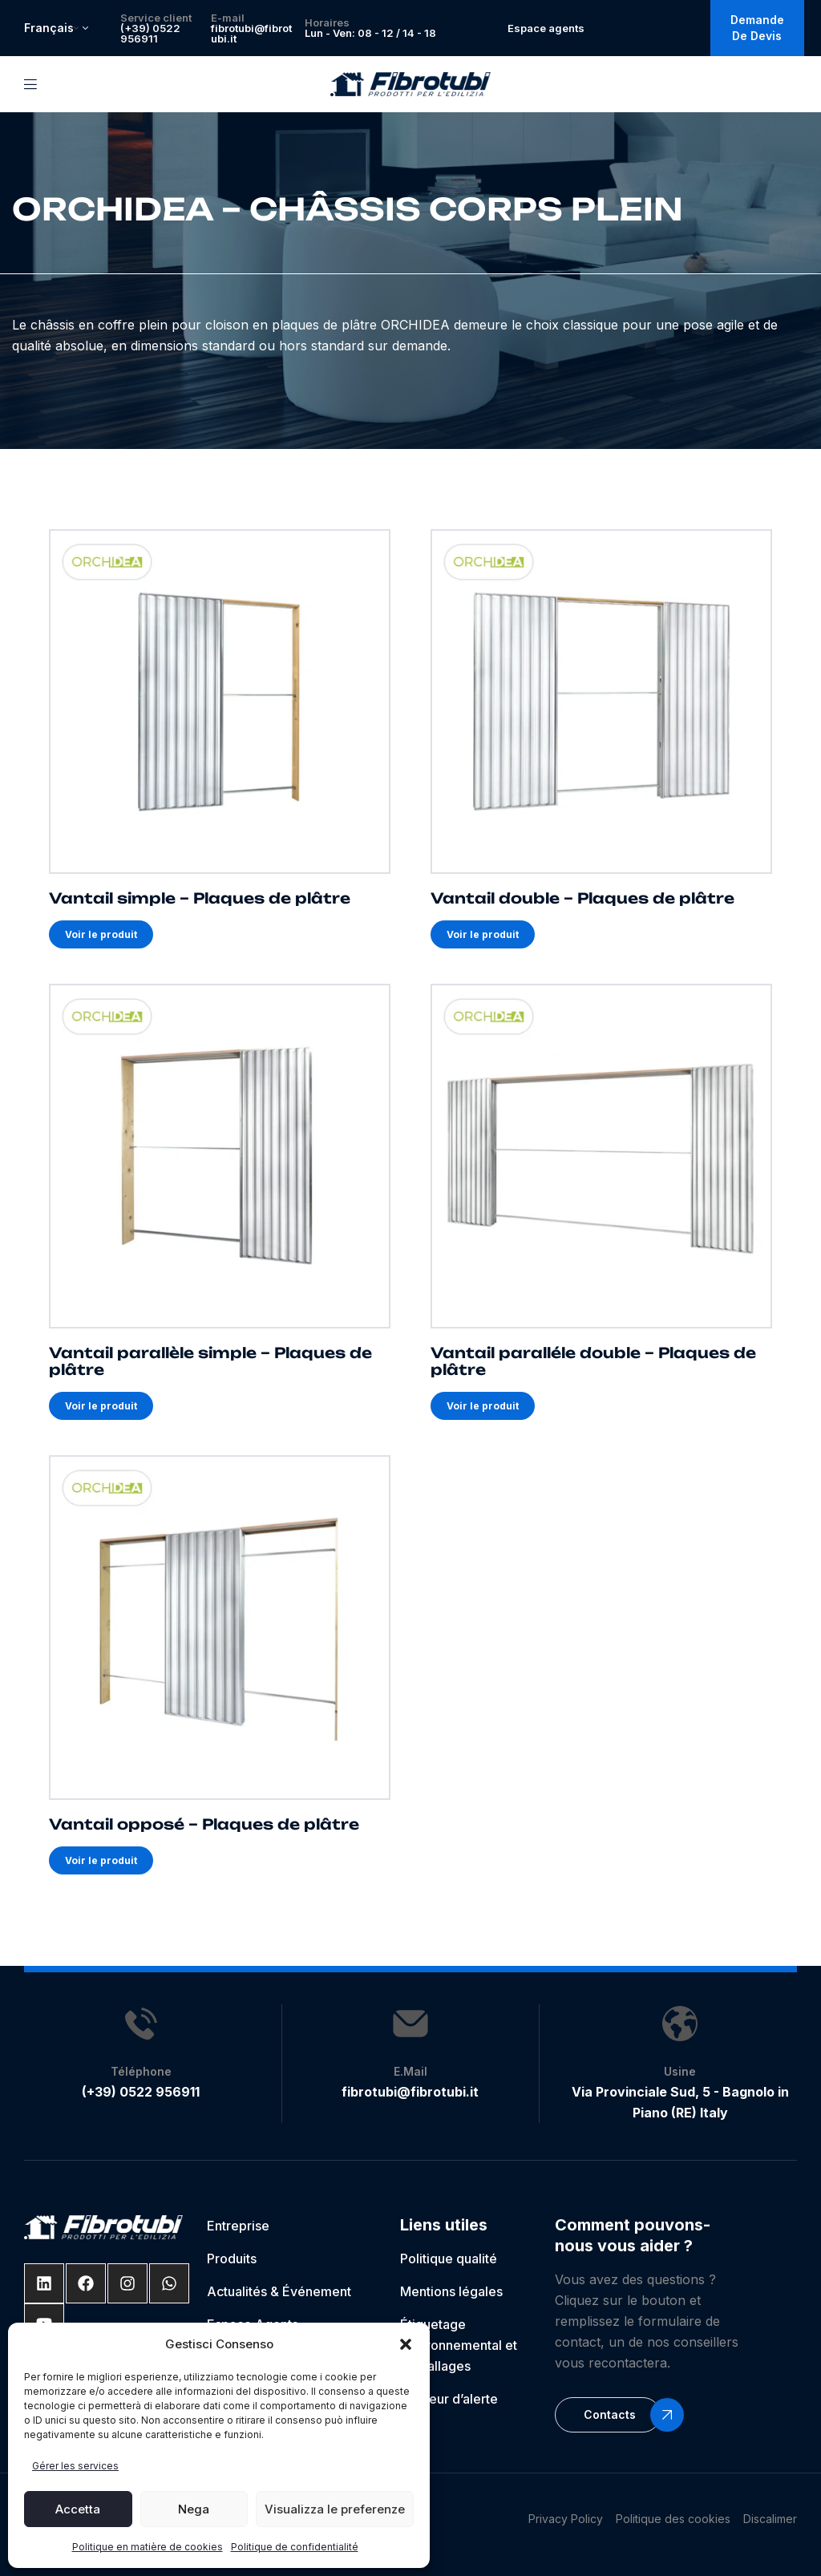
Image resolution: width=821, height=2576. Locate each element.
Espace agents (546, 28)
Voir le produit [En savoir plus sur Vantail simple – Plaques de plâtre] (101, 935)
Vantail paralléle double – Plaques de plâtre (593, 1361)
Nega (193, 2509)
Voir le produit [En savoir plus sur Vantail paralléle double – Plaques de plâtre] (483, 1406)
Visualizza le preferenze (335, 2509)
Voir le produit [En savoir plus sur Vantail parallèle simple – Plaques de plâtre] (101, 1406)
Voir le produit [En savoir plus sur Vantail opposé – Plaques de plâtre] (101, 1860)
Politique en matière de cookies (147, 2547)
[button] (406, 2344)
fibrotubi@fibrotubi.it (251, 33)
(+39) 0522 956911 (150, 33)
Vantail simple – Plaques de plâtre (199, 899)
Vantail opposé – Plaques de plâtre (204, 1824)
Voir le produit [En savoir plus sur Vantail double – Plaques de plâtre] (483, 935)
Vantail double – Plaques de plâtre (582, 899)
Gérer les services (75, 2466)
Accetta (77, 2509)
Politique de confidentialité (294, 2547)
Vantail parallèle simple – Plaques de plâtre (210, 1361)
